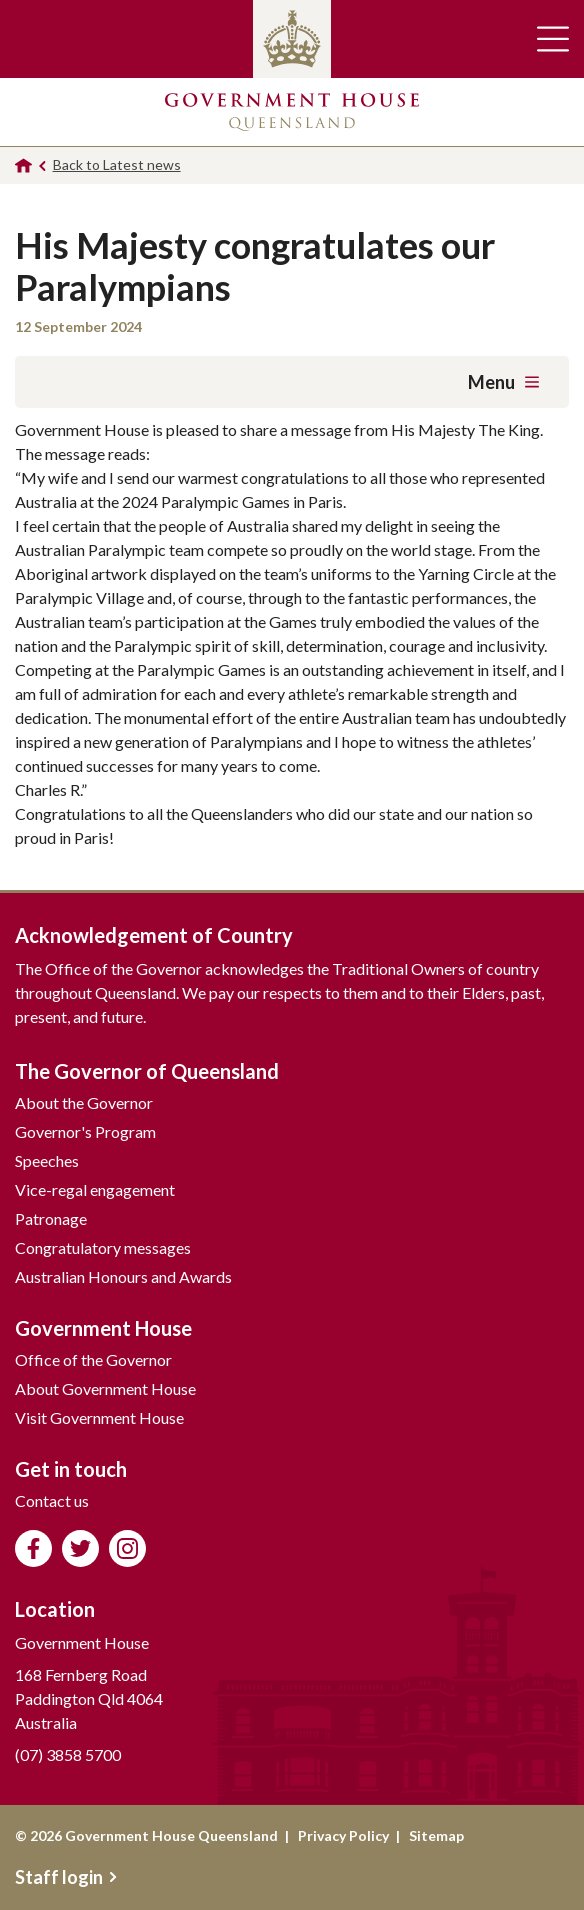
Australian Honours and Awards (123, 1276)
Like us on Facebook (33, 1548)
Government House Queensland (292, 112)
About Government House (105, 1388)
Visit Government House (99, 1417)
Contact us (52, 1500)
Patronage (51, 1218)
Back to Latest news (117, 164)
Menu (503, 382)
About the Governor (84, 1102)
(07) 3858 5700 (68, 1754)
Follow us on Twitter (80, 1548)
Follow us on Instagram (127, 1548)
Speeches (47, 1160)
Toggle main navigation (553, 39)
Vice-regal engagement (95, 1189)
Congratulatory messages (103, 1247)
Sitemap (436, 1835)
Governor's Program (85, 1131)
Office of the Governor (93, 1359)
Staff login (66, 1877)
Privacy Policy (343, 1835)
